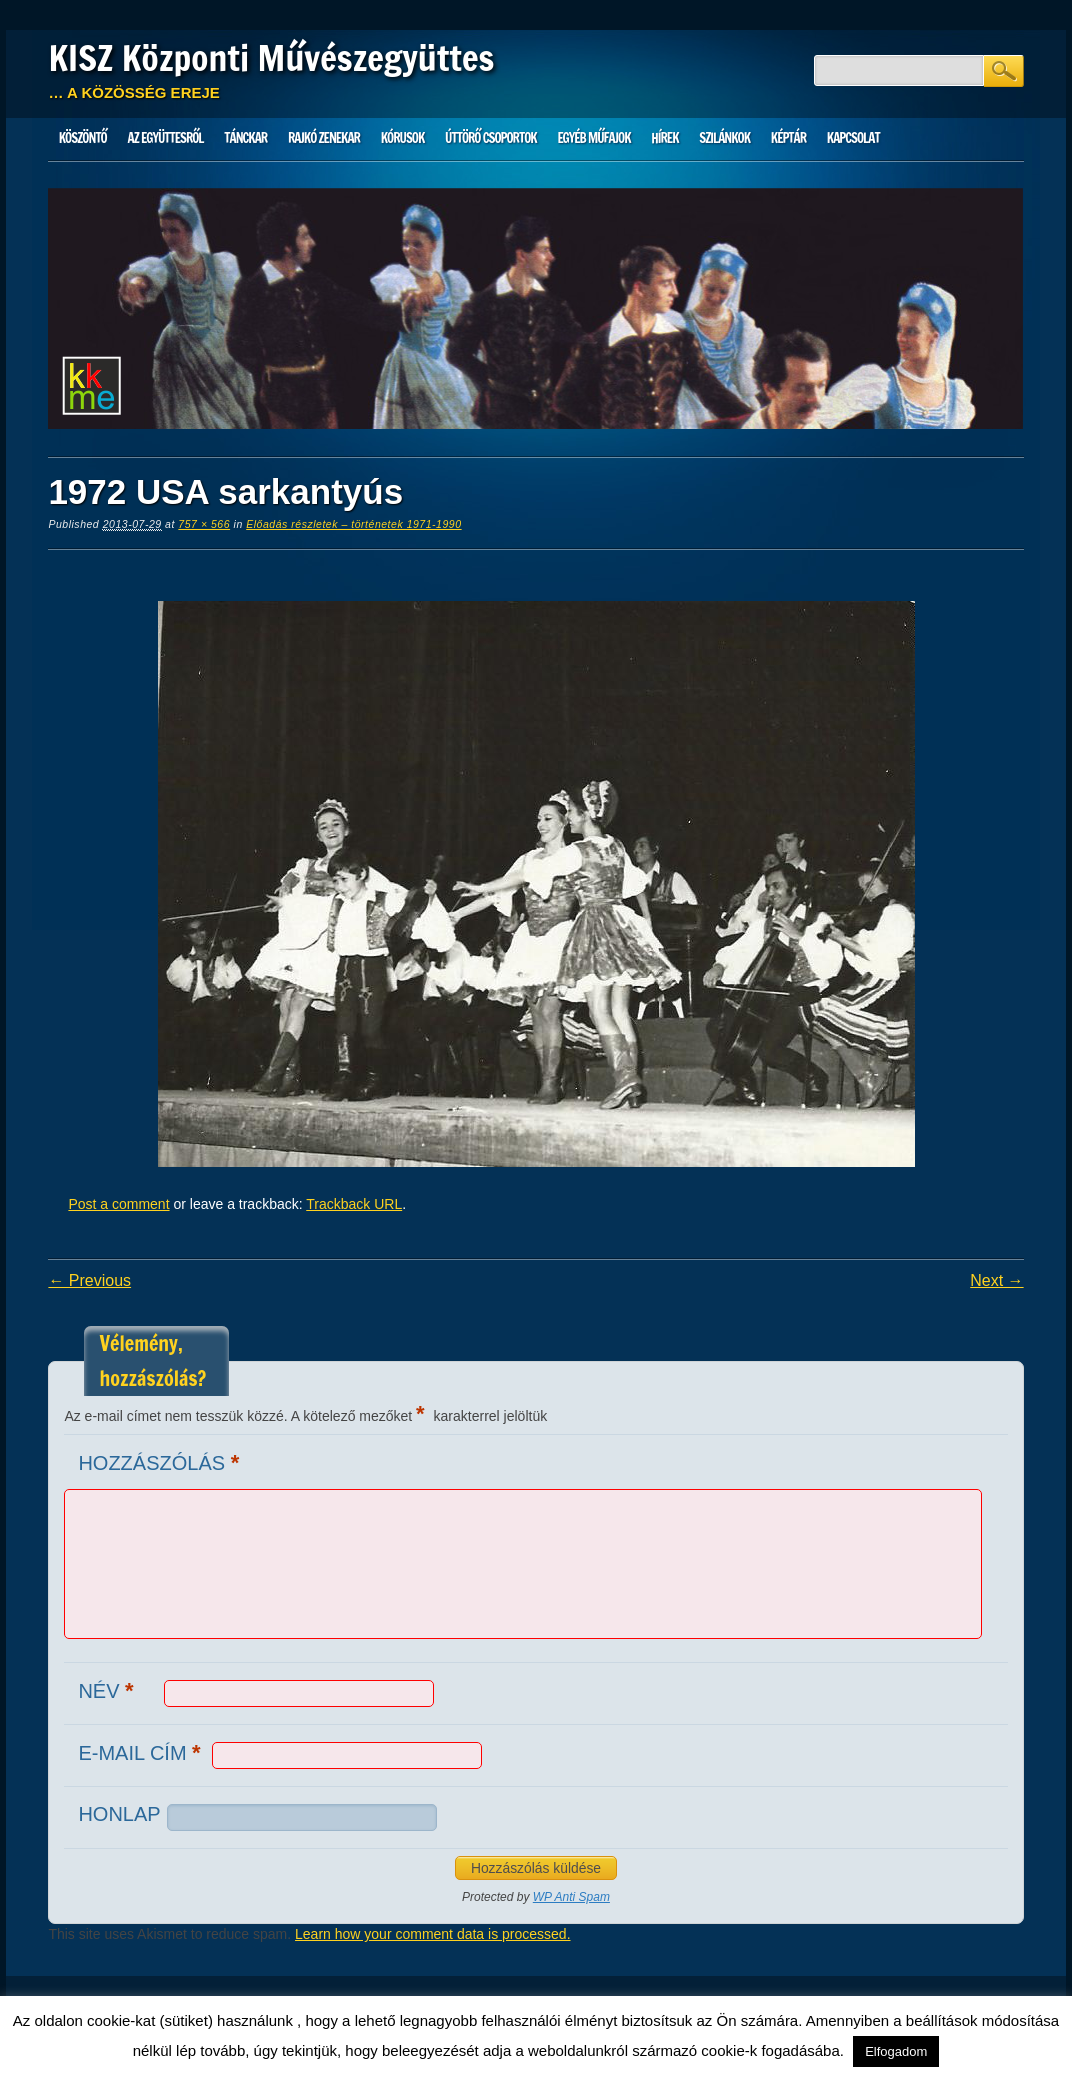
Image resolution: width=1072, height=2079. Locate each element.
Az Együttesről (166, 138)
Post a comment (118, 1204)
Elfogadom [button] (896, 2051)
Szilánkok (724, 138)
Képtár (788, 138)
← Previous (89, 1280)
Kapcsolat (853, 138)
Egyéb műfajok (593, 138)
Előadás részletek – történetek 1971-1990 (353, 524)
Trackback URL (354, 1204)
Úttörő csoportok (491, 138)
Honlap (119, 1814)
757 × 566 (204, 524)
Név (108, 1690)
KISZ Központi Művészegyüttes (271, 58)
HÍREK (664, 138)
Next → (996, 1280)
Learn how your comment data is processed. (432, 1934)
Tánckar (245, 138)
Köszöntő (83, 138)
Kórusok (403, 138)
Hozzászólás (161, 1462)
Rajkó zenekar (324, 138)
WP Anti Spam (571, 1897)
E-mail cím (141, 1752)
